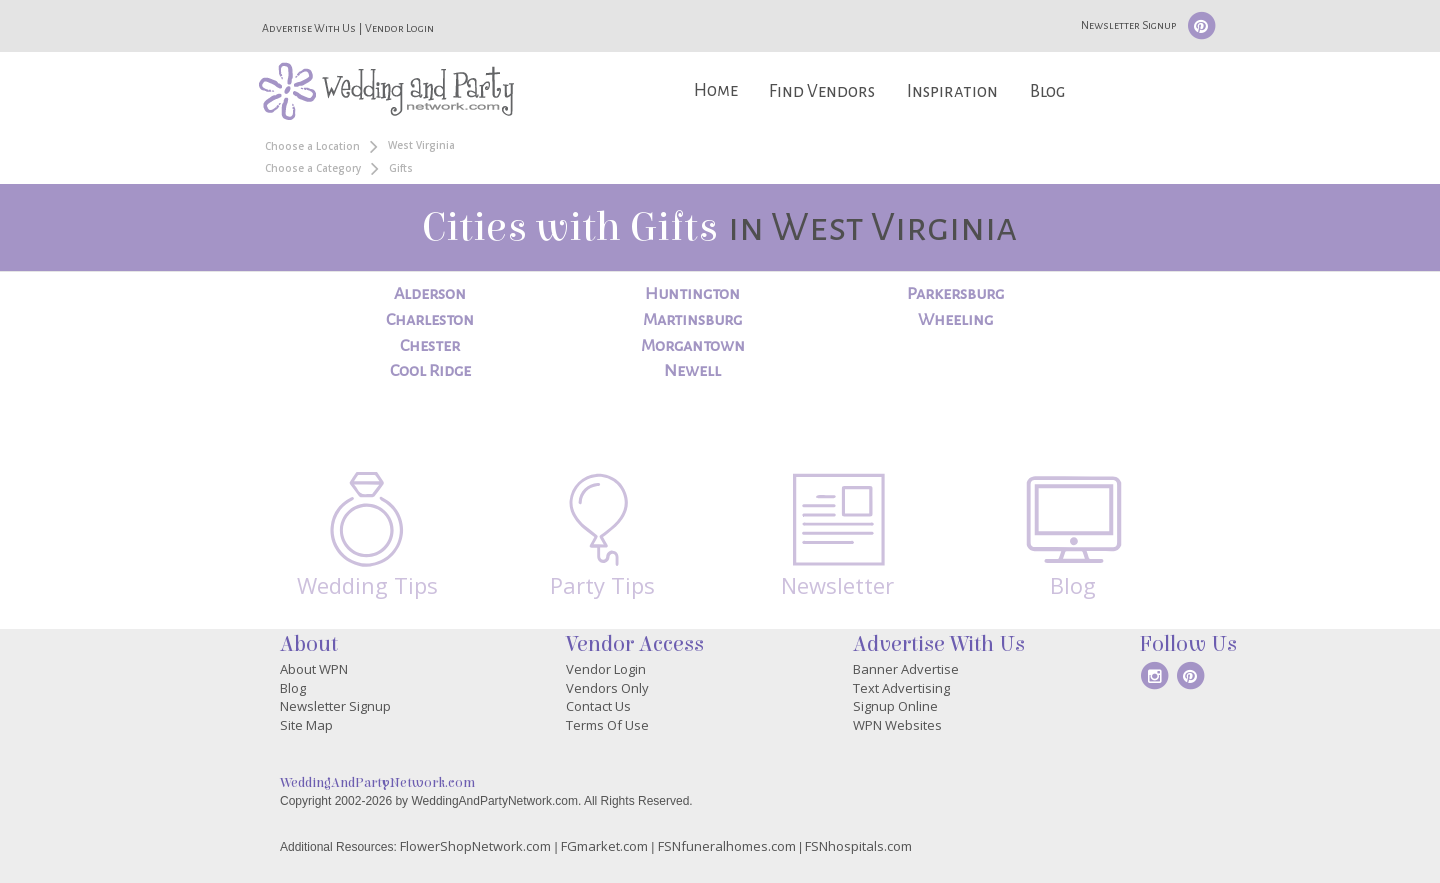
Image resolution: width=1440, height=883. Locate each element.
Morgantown (693, 346)
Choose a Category (313, 168)
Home (716, 90)
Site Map (306, 725)
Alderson (430, 294)
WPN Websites (897, 725)
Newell (692, 371)
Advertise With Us (309, 28)
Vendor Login (399, 28)
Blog (1047, 91)
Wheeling (955, 320)
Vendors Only (607, 688)
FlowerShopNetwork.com (475, 846)
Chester (430, 346)
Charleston (430, 320)
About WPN (314, 669)
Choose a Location (312, 146)
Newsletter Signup (1128, 25)
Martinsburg (692, 320)
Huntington (692, 294)
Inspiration (952, 91)
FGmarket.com (604, 846)
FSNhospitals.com (858, 846)
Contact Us (598, 706)
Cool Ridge (430, 371)
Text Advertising (901, 688)
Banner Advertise (906, 669)
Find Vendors (822, 91)
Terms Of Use (607, 725)
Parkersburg (955, 294)
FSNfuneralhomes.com (727, 846)
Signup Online (895, 706)
